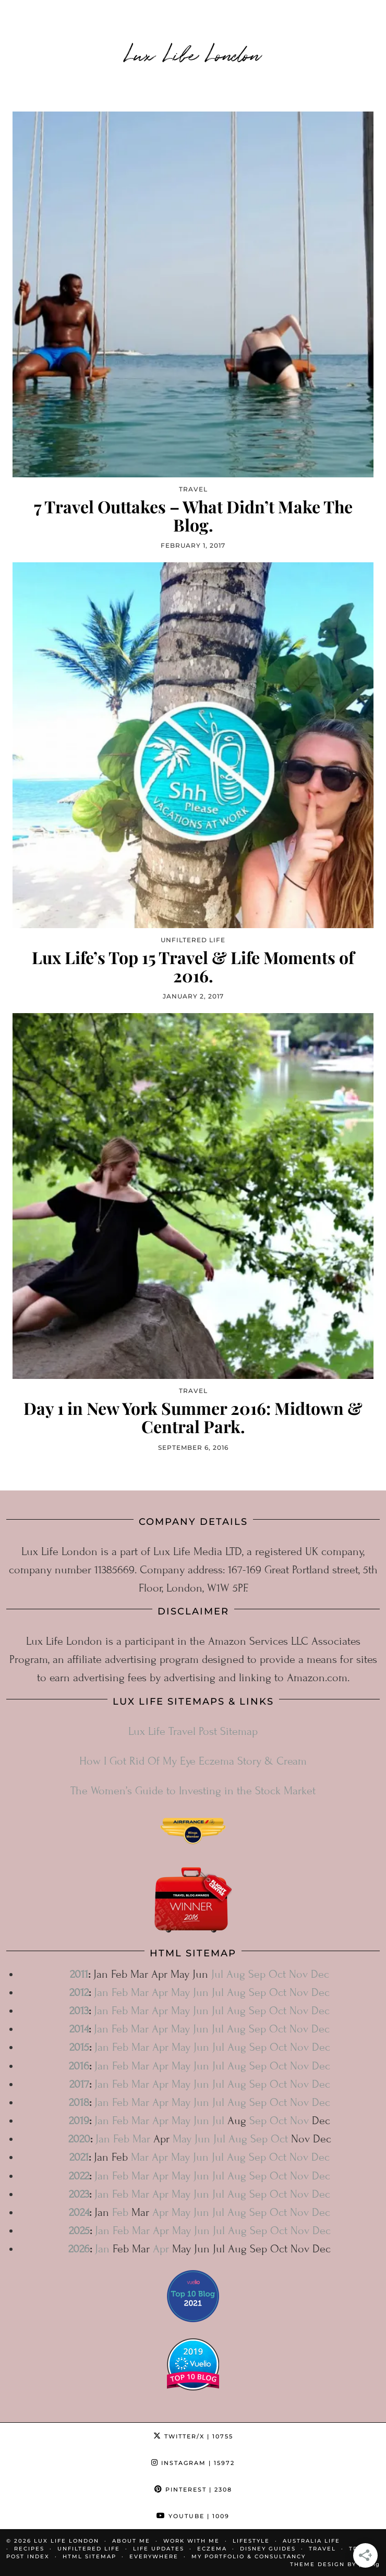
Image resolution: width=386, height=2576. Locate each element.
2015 (79, 2047)
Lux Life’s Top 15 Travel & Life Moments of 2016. (193, 966)
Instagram (193, 2463)
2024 (79, 2212)
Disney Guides (268, 2548)
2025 (79, 2230)
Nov (298, 1974)
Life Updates (158, 2548)
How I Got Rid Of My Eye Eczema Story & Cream (193, 1761)
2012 (79, 1992)
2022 (79, 2176)
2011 (79, 1974)
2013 (79, 2010)
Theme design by (335, 2564)
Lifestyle (251, 2540)
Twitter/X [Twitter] (193, 2436)
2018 (79, 2102)
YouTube (193, 2516)
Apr (160, 1992)
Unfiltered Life (88, 2548)
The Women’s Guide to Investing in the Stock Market (193, 1790)
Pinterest (193, 2489)
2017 (79, 2084)
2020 (79, 2139)
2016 (79, 2066)
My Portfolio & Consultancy (248, 2556)
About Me (131, 2540)
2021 (79, 2157)
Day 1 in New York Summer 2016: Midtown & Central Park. (193, 1417)
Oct (277, 1974)
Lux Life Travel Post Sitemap (193, 1731)
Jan (101, 1992)
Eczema (212, 2548)
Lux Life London (193, 53)
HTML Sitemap (89, 2556)
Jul (217, 1974)
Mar (140, 1992)
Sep (257, 1974)
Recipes (29, 2548)
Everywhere (153, 2556)
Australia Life (311, 2540)
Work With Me (191, 2540)
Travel (322, 2548)
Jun (201, 1992)
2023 (79, 2194)
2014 (79, 2029)
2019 (79, 2120)
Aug (235, 1974)
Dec (320, 1974)
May (180, 1992)
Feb (120, 1992)
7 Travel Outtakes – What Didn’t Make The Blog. (193, 515)
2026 (79, 2248)
